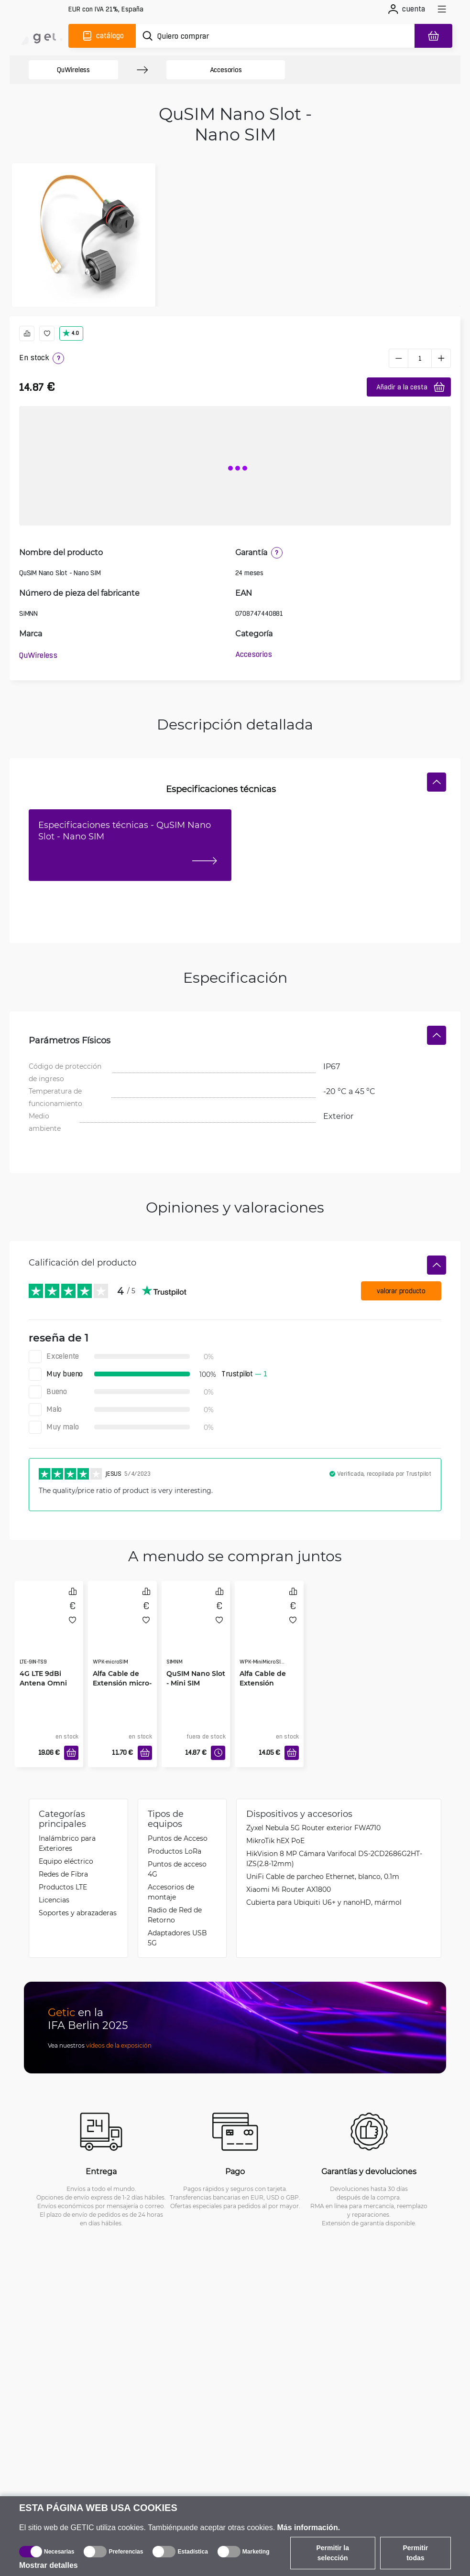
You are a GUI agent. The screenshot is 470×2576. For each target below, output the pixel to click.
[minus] (398, 358)
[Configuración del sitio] (105, 9)
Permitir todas (415, 2553)
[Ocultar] (436, 782)
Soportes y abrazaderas (78, 1912)
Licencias (54, 1899)
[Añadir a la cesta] (71, 1753)
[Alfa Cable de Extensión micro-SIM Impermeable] (122, 1632)
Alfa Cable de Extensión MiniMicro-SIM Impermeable (264, 1688)
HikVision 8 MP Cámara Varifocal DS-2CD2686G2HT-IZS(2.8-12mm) (334, 1858)
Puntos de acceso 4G (177, 1868)
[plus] (441, 358)
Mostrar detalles (48, 2565)
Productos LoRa (174, 1851)
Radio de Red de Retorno (175, 1914)
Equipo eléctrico (66, 1861)
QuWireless (73, 70)
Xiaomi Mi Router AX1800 (288, 1889)
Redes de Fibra (63, 1873)
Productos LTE (63, 1886)
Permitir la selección (332, 2553)
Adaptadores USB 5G (177, 1937)
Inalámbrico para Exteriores (67, 1843)
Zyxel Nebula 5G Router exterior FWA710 (313, 1827)
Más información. (308, 2527)
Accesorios (226, 70)
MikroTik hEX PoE (275, 1840)
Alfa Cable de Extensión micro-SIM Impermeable (122, 1688)
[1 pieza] (420, 358)
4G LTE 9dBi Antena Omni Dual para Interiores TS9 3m (43, 1688)
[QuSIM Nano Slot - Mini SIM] (196, 1632)
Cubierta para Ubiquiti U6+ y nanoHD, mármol (324, 1902)
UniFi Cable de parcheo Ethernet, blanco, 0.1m (322, 1876)
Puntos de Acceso (178, 1838)
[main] (41, 36)
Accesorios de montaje (171, 1891)
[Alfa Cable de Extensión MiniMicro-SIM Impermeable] (269, 1632)
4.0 (70, 333)
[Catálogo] (102, 36)
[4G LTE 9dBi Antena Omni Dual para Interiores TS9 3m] (49, 1632)
